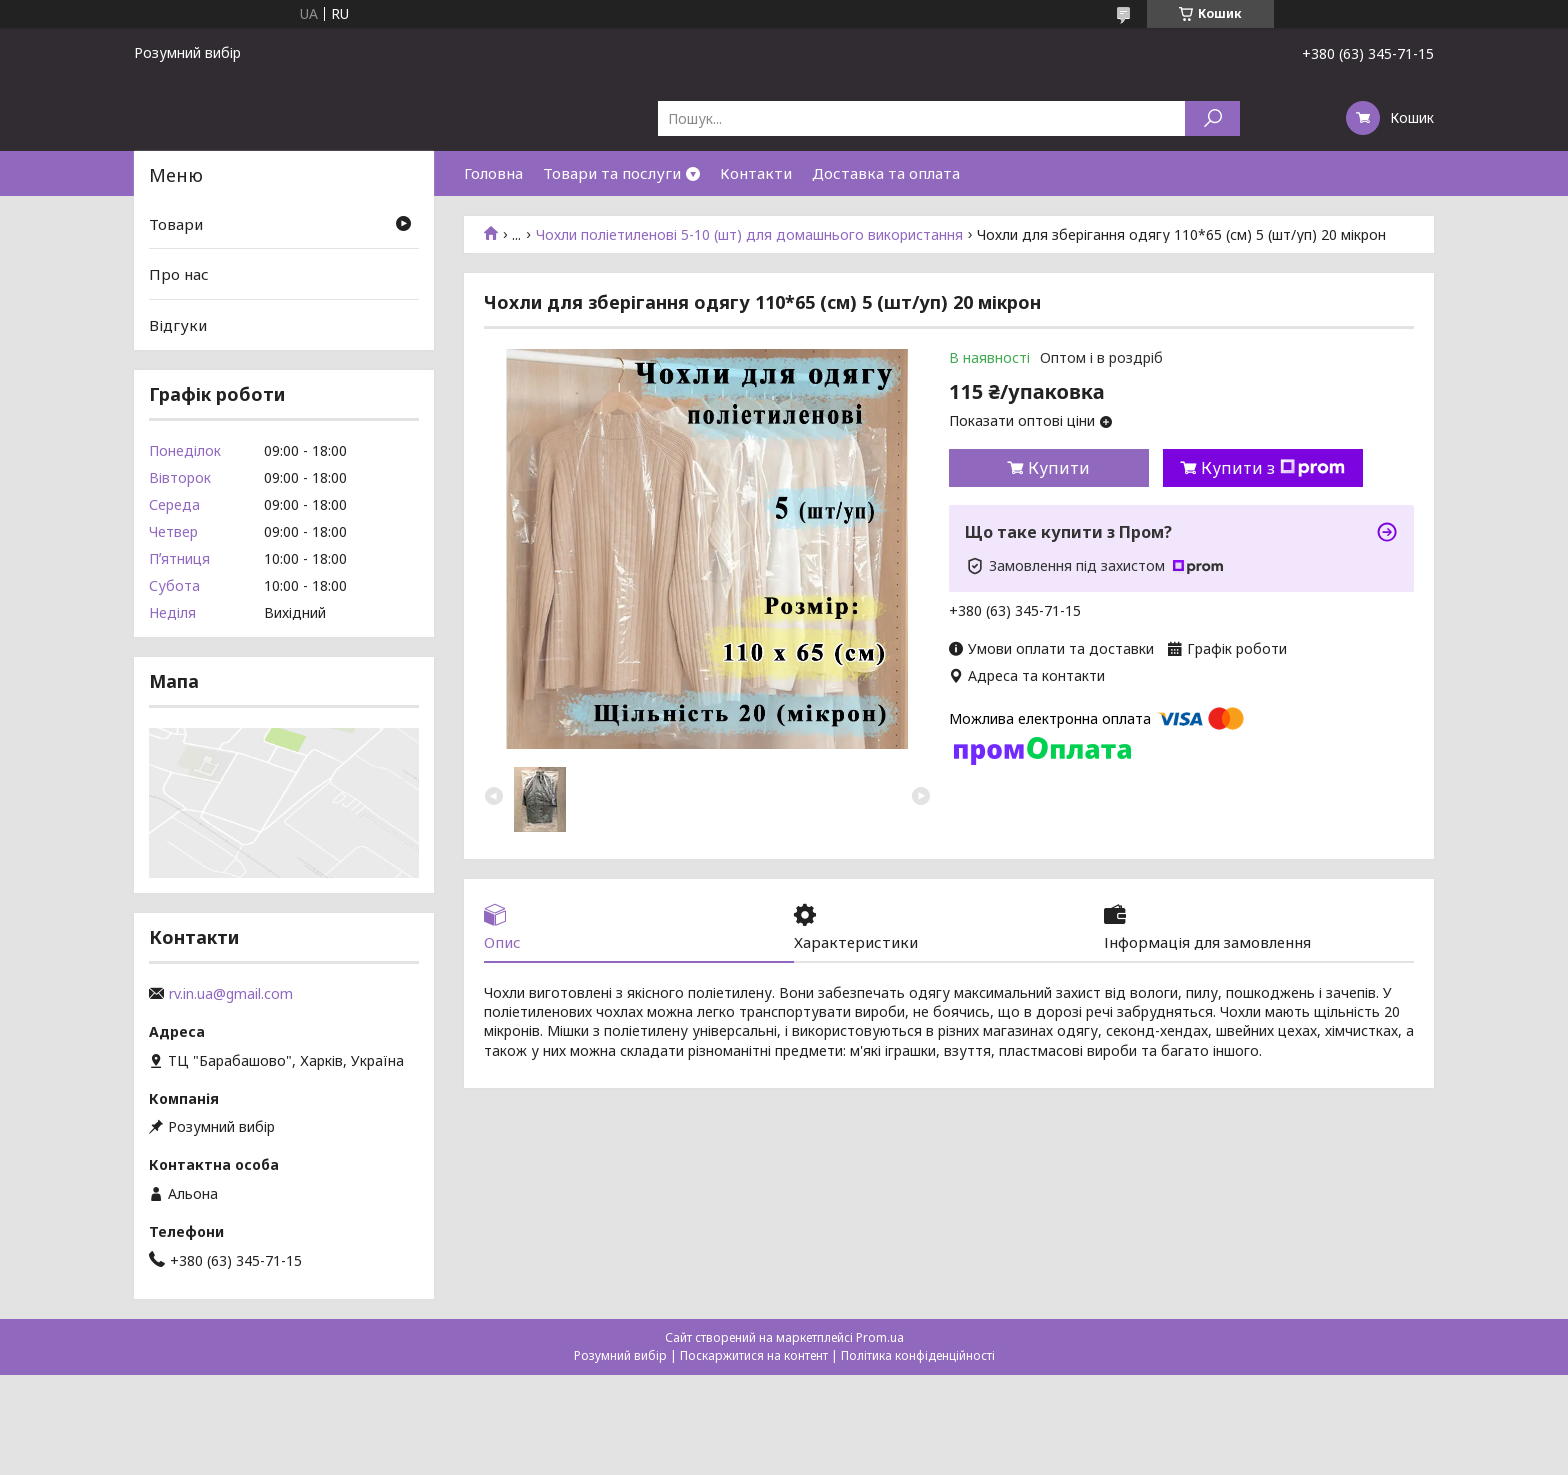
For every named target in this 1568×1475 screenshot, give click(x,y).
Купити (1059, 468)
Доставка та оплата (886, 173)
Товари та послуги (612, 173)
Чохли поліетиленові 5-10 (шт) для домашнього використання (749, 235)
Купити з (1273, 468)
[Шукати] (1212, 118)
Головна (493, 173)
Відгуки (178, 325)
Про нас (179, 274)
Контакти (756, 173)
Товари (176, 224)
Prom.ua (880, 1337)
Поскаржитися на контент (754, 1355)
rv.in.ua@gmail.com (231, 994)
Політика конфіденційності (918, 1355)
